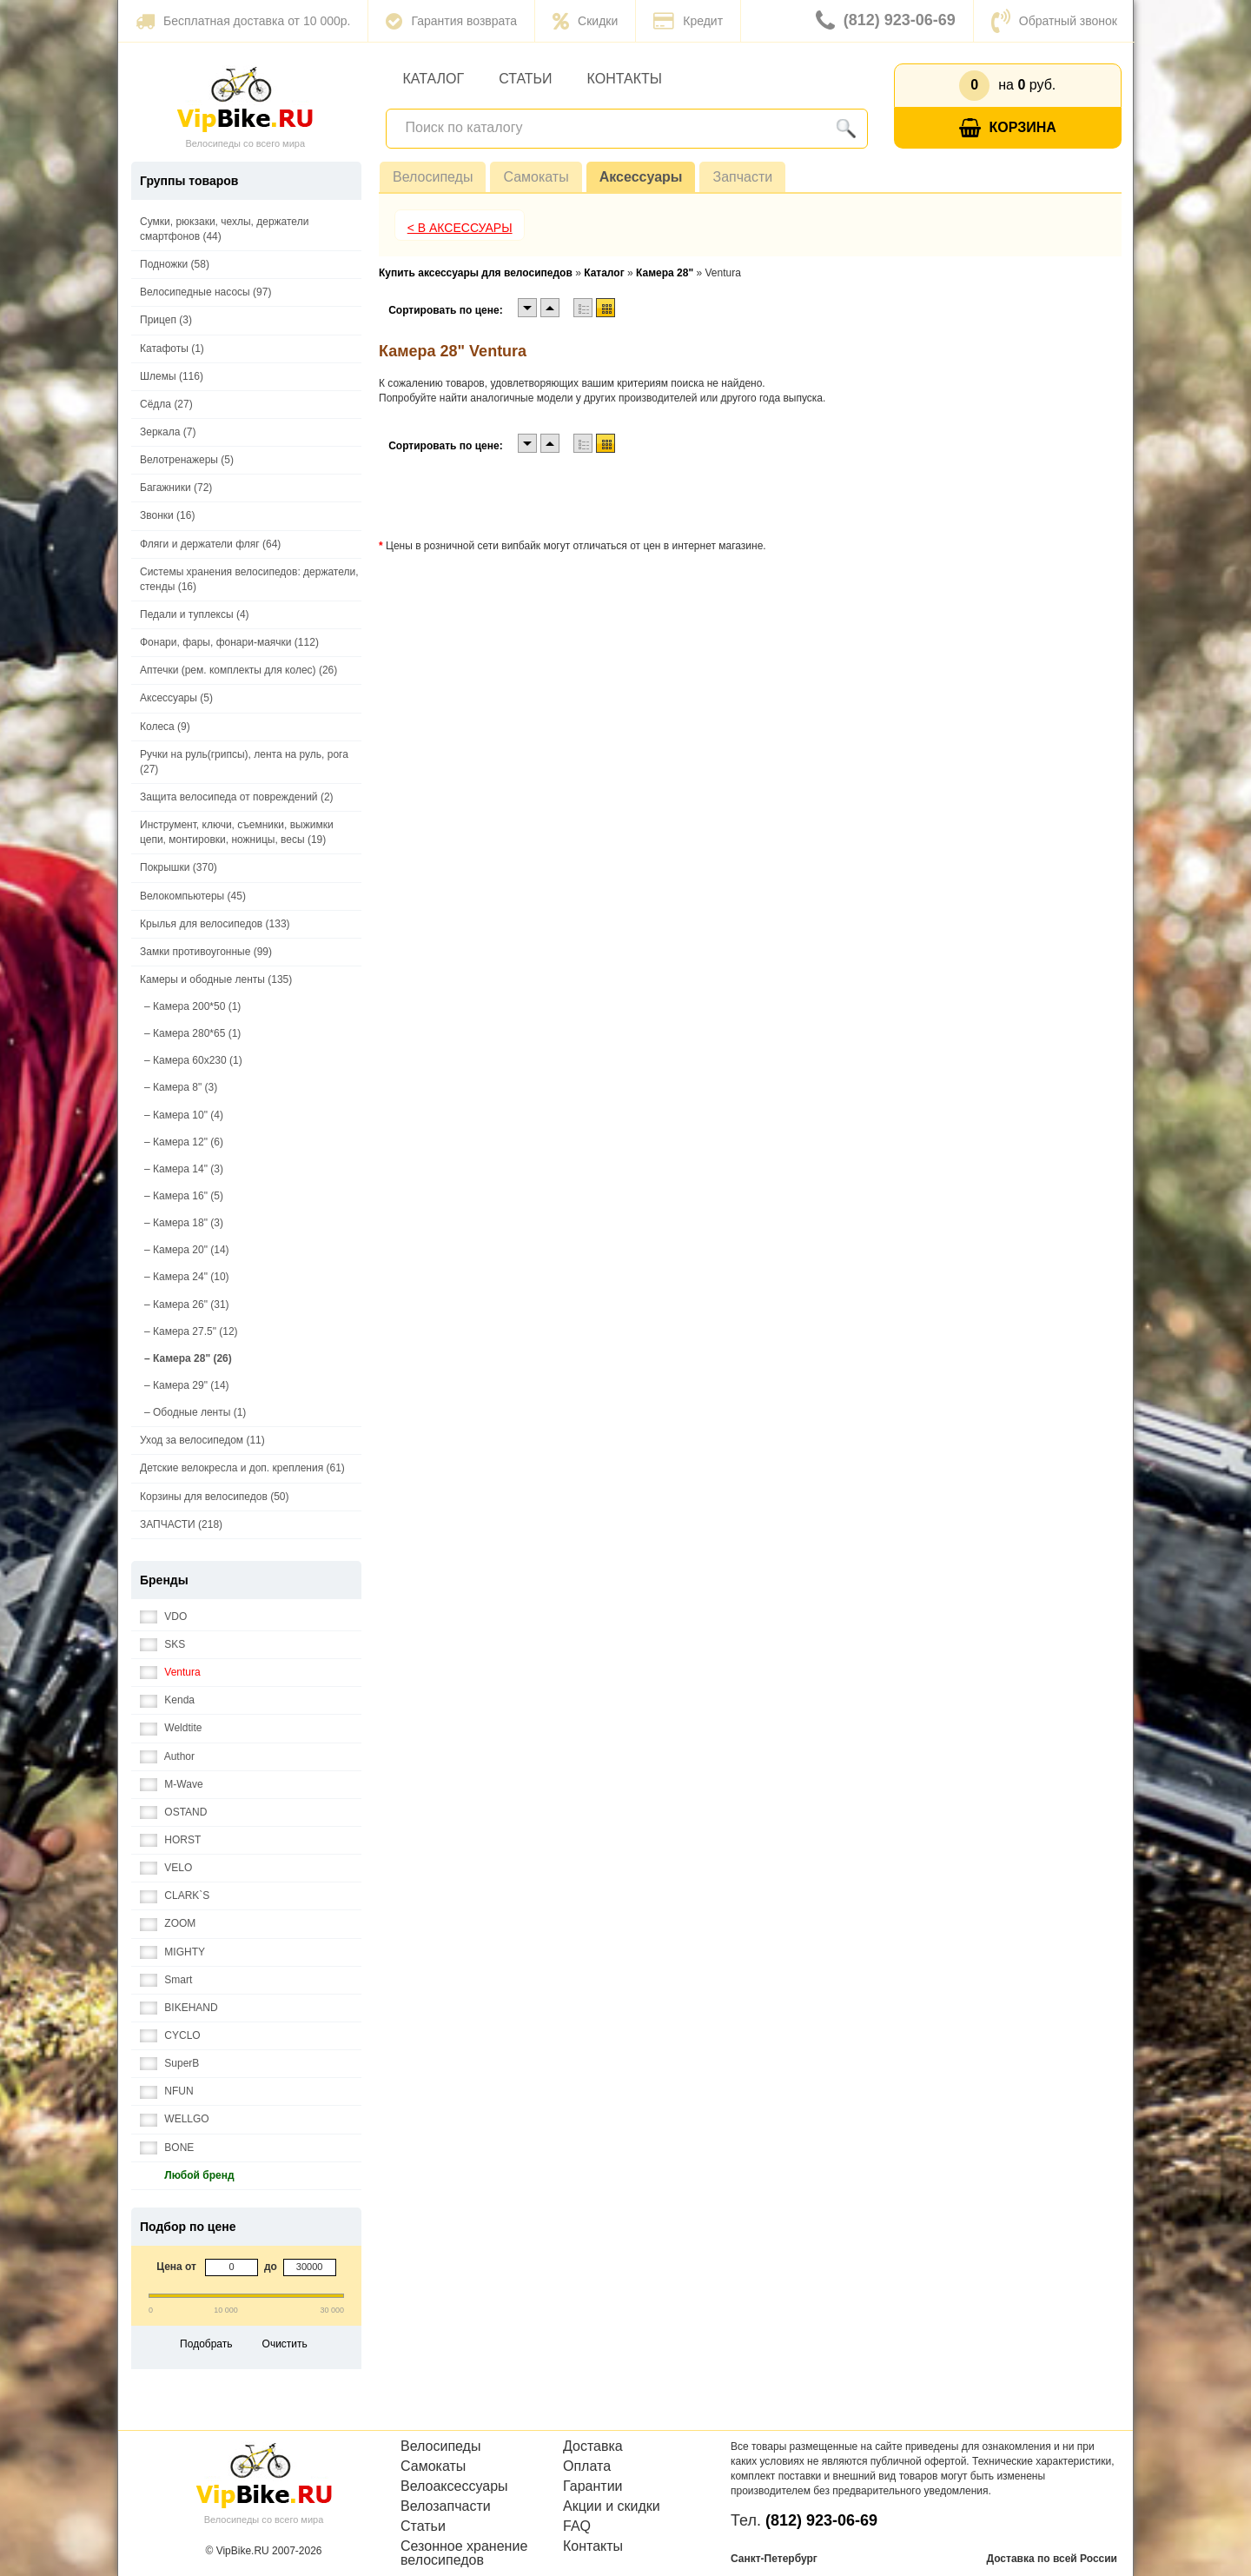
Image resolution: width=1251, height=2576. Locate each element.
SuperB (169, 2063)
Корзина (1007, 128)
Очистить (285, 2344)
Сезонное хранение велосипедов (463, 2553)
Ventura (170, 1672)
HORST (170, 1840)
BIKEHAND (179, 2008)
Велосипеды (433, 176)
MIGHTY (172, 1952)
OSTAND (173, 1812)
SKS (162, 1644)
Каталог (434, 78)
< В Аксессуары (460, 228)
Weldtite (171, 1728)
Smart (166, 1980)
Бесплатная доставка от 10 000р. (243, 20)
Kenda (167, 1700)
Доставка (593, 2446)
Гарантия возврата (451, 20)
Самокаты (535, 176)
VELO (166, 1868)
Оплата (587, 2466)
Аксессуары (641, 176)
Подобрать (206, 2344)
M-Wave (171, 1784)
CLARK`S (174, 1895)
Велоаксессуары (454, 2486)
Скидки (585, 20)
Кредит (688, 20)
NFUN (167, 2091)
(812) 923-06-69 (886, 21)
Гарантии (593, 2486)
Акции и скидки (611, 2506)
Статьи (525, 78)
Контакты (624, 78)
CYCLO (170, 2035)
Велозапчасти (445, 2506)
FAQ (577, 2526)
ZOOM (167, 1923)
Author (167, 1756)
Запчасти (742, 176)
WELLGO (174, 2119)
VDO (163, 1616)
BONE (167, 2147)
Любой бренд (187, 2175)
